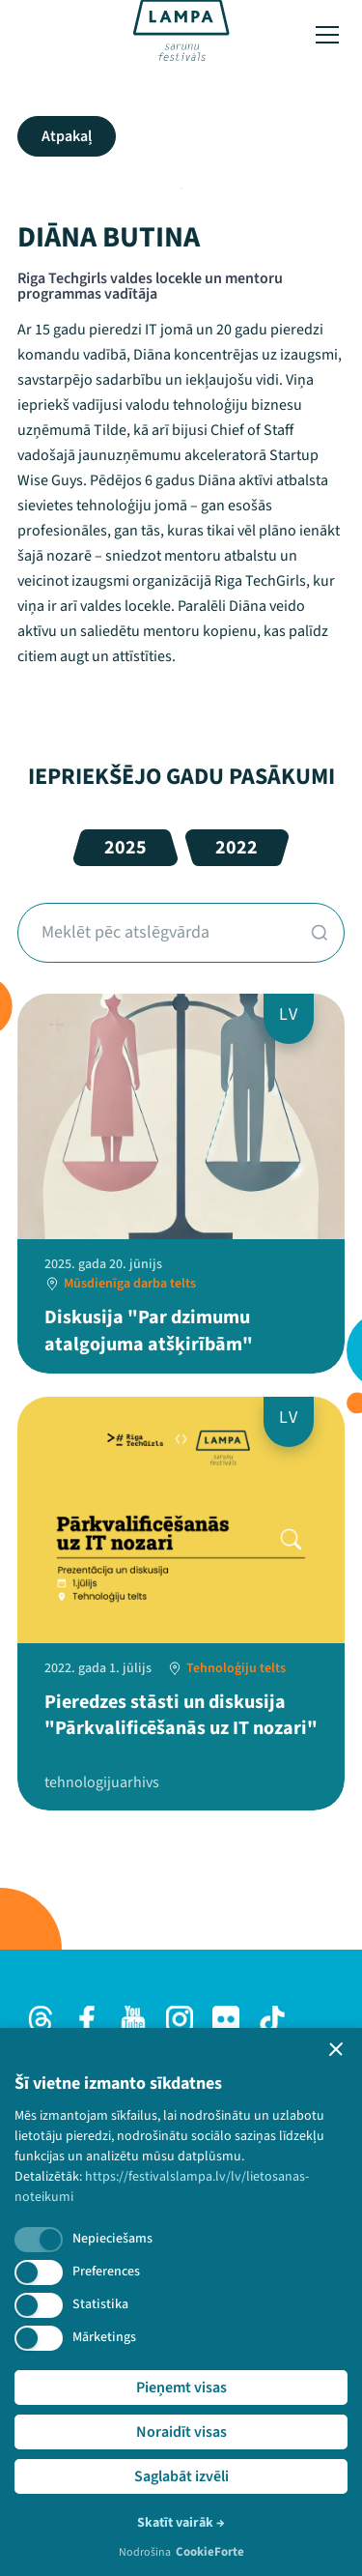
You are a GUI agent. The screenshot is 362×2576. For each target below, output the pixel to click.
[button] (336, 2049)
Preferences (106, 2271)
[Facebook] (87, 2019)
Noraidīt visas (181, 2432)
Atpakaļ (67, 136)
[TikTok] (272, 2019)
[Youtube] (133, 2019)
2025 (125, 847)
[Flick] (226, 2019)
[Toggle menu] (327, 34)
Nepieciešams (112, 2238)
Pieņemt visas (181, 2387)
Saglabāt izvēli (181, 2476)
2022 (236, 847)
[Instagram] (179, 2019)
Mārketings (104, 2337)
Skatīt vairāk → (181, 2523)
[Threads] (40, 2019)
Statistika (100, 2304)
